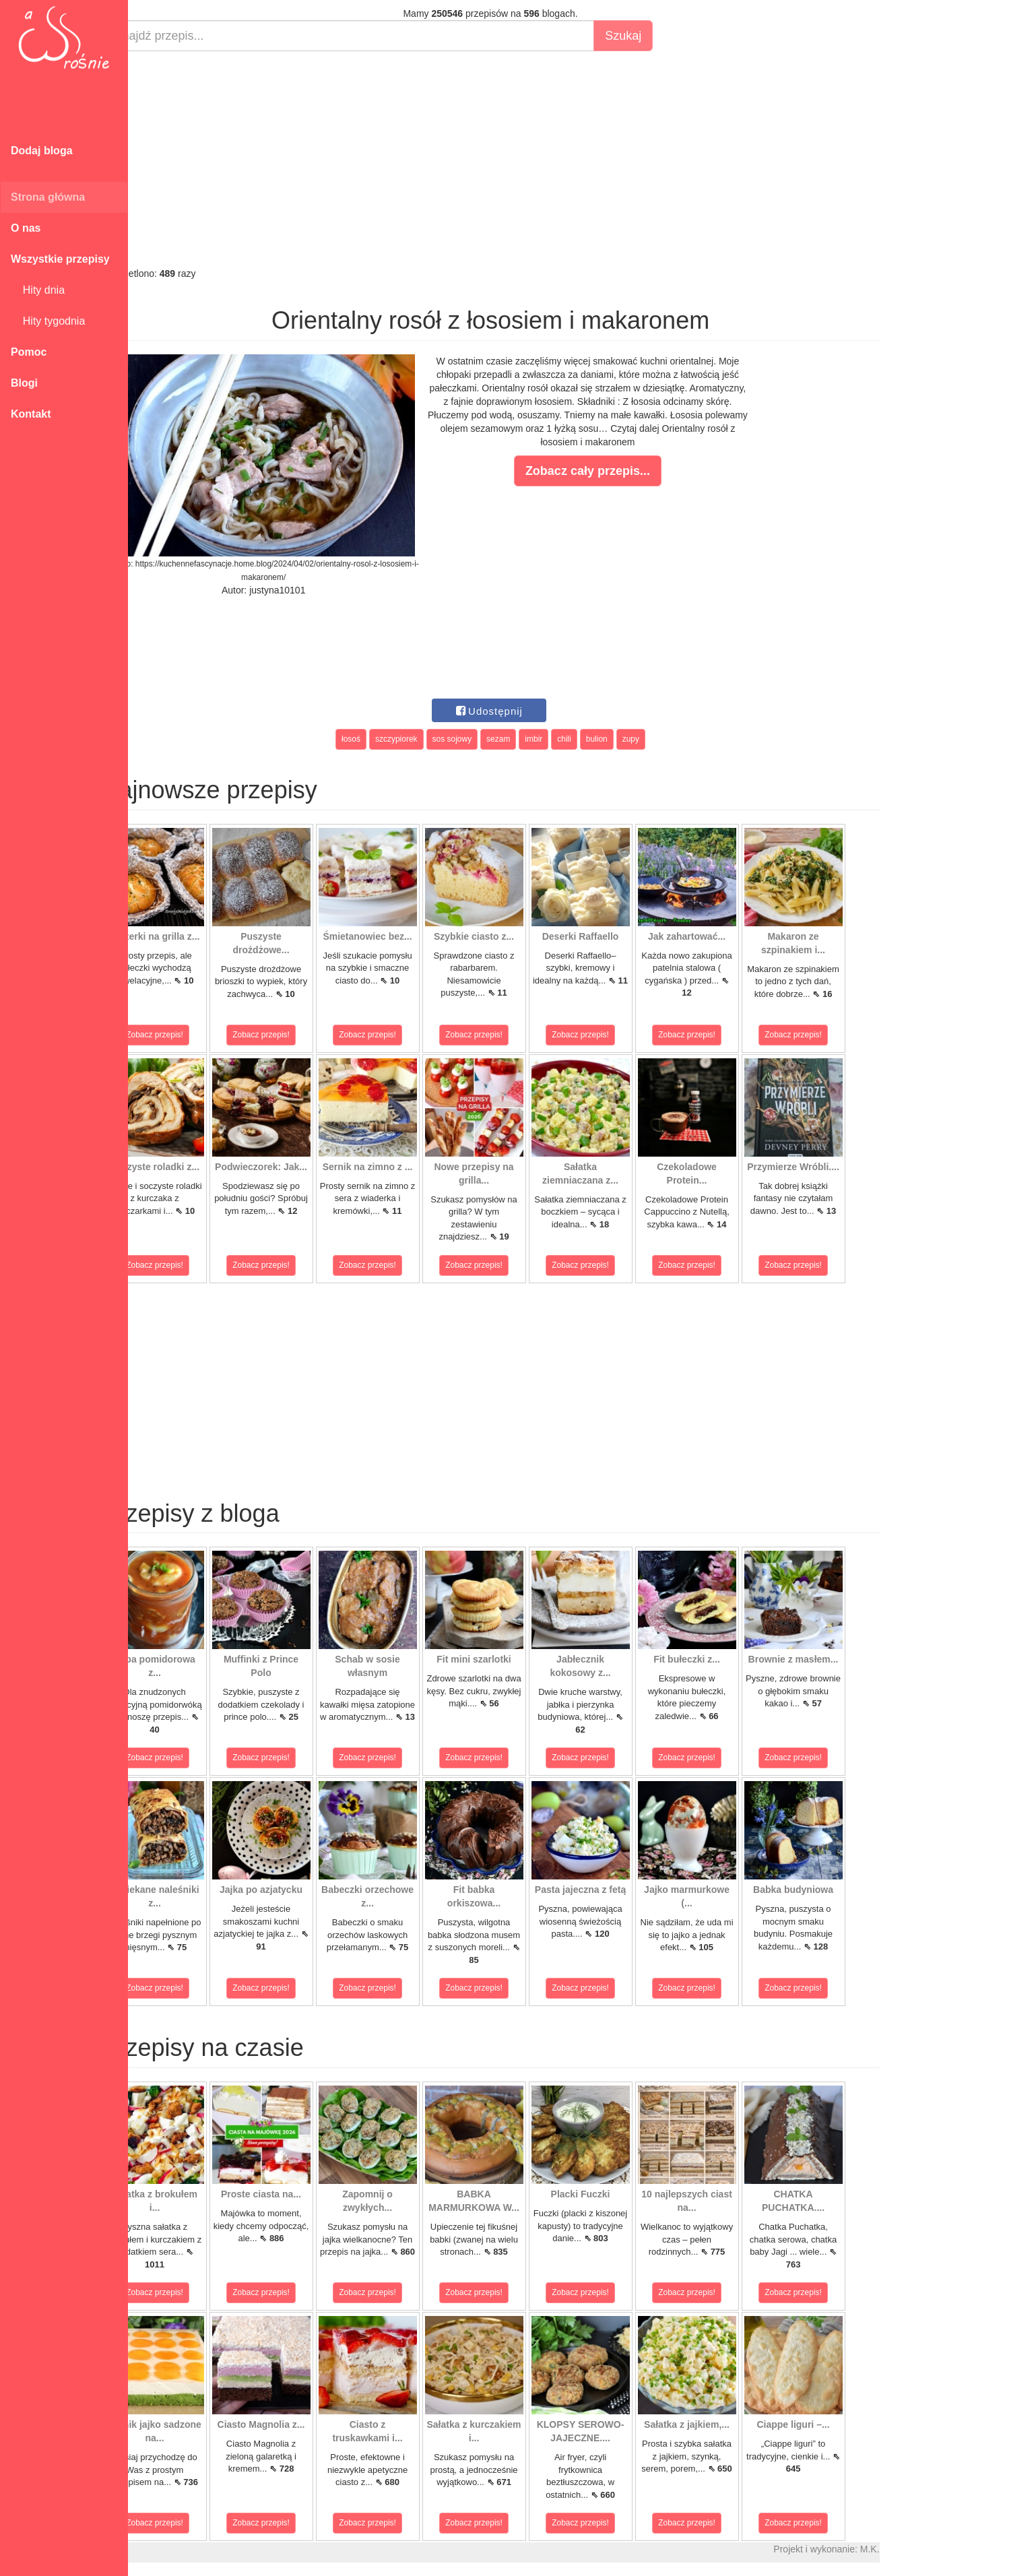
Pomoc (28, 352)
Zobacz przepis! (188, 1034)
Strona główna (48, 197)
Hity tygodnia (48, 321)
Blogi (24, 383)
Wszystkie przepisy (60, 259)
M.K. (903, 2549)
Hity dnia (38, 290)
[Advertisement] (524, 159)
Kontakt (31, 414)
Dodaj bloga (42, 150)
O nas (25, 228)
